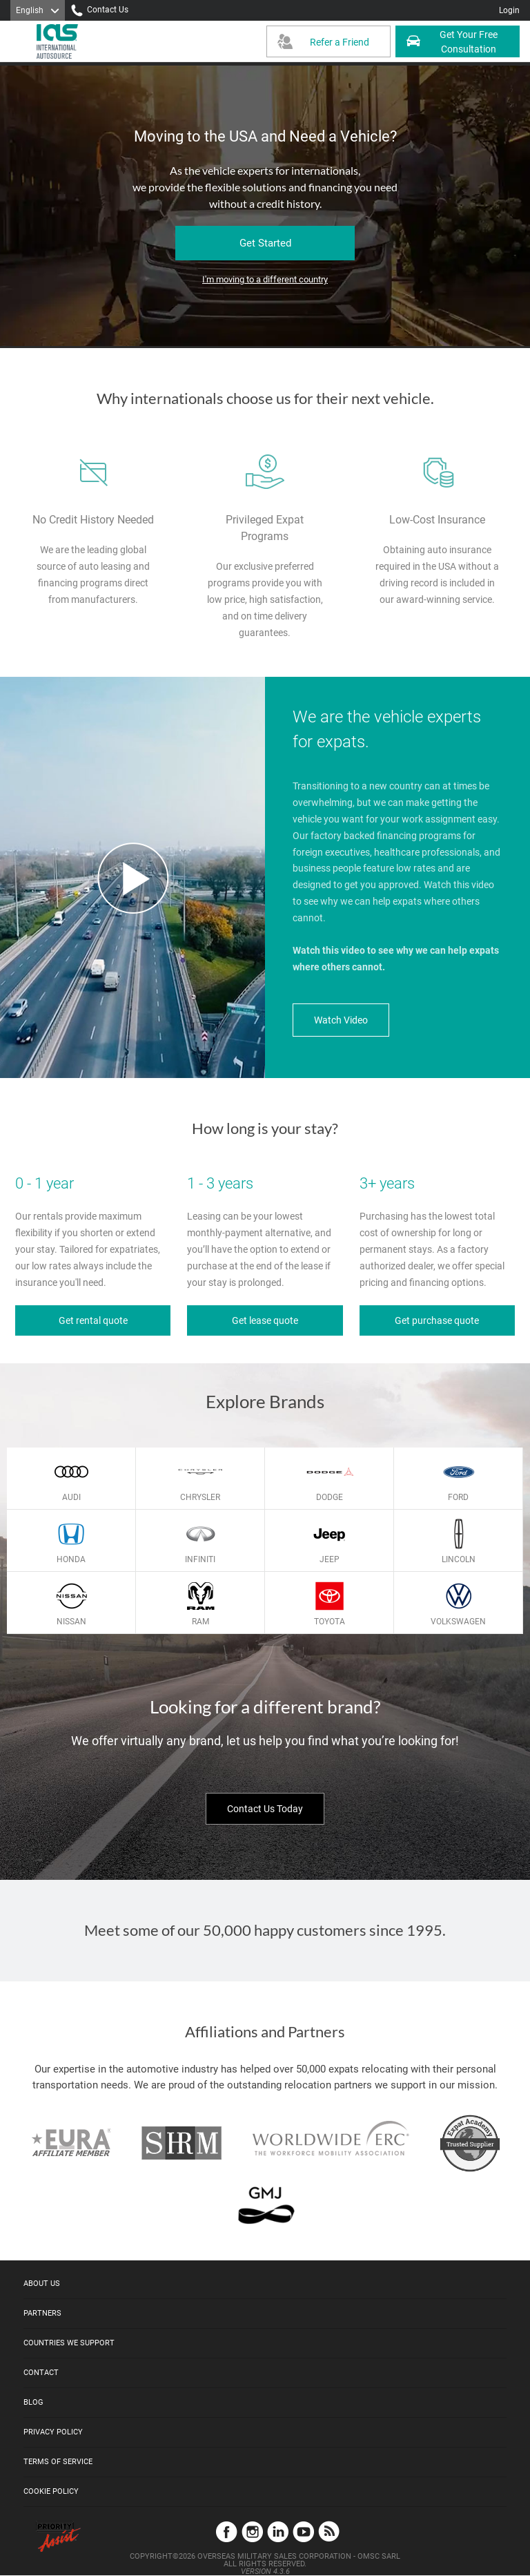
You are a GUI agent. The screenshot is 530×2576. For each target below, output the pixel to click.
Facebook (226, 2531)
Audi (71, 1497)
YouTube (303, 2531)
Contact (41, 2372)
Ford (458, 1497)
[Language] (37, 10)
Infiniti (200, 1559)
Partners (42, 2313)
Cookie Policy (51, 2491)
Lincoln (458, 1559)
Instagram (252, 2531)
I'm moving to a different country (265, 279)
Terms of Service (57, 2461)
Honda (71, 1559)
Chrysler (200, 1497)
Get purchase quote (437, 1320)
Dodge (329, 1497)
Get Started (265, 243)
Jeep (330, 1559)
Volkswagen (458, 1621)
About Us (41, 2283)
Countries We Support (69, 2342)
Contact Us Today (265, 1808)
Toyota (329, 1621)
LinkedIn (277, 2531)
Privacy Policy (53, 2432)
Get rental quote (93, 1320)
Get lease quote (265, 1320)
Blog (33, 2402)
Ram (200, 1621)
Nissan (71, 1621)
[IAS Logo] (59, 41)
